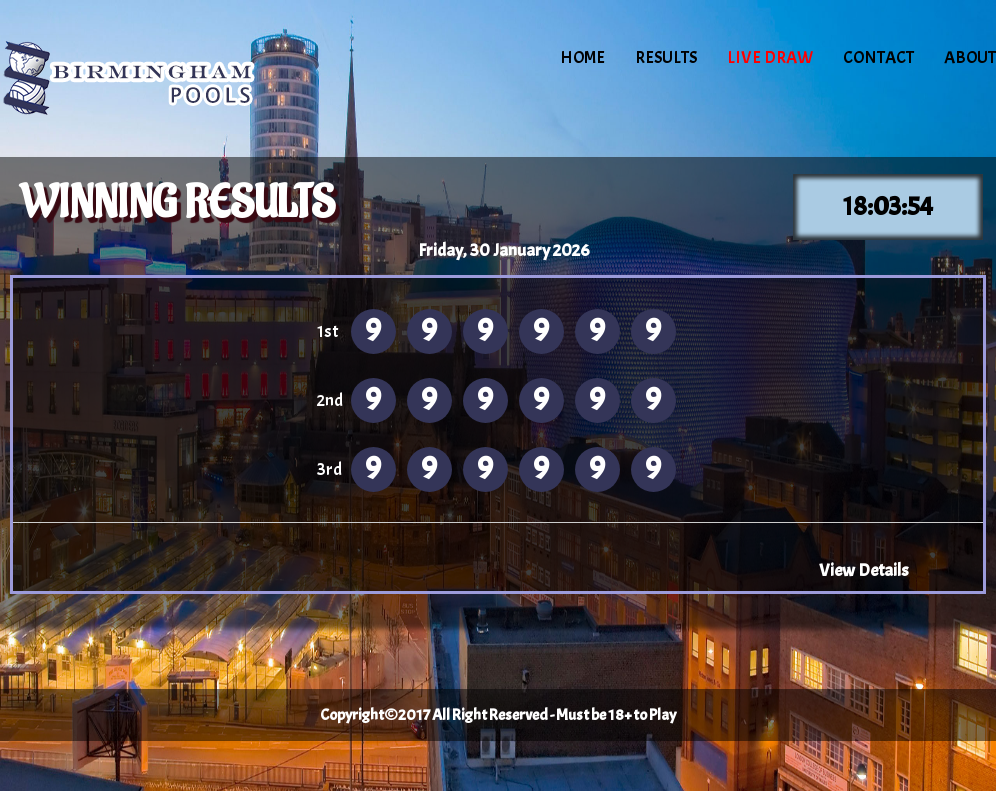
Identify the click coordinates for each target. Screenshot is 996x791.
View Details (864, 570)
